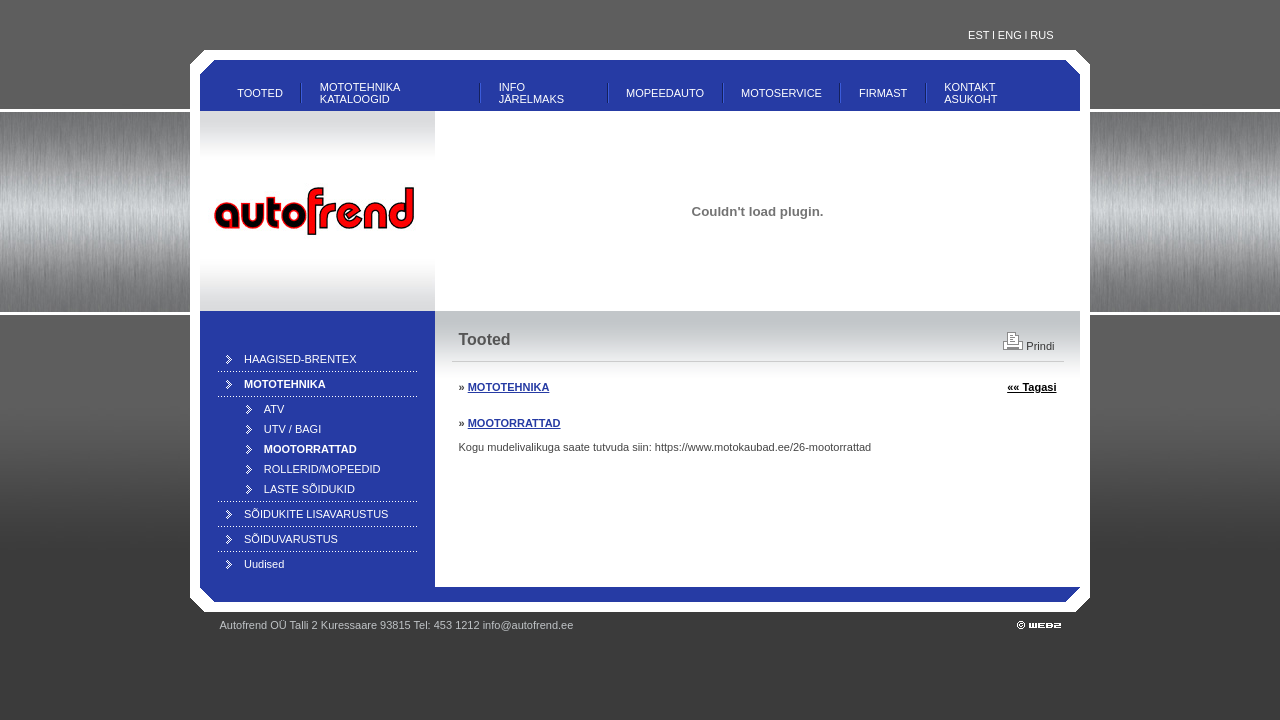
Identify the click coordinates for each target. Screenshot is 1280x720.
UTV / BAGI (292, 429)
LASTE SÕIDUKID (309, 489)
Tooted (260, 93)
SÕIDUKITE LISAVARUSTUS (316, 514)
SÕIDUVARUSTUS (291, 539)
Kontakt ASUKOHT (970, 93)
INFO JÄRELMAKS (531, 93)
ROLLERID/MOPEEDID (322, 469)
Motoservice (781, 93)
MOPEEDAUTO (665, 93)
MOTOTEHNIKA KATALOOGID (360, 93)
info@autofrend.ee (528, 625)
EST (978, 35)
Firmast (883, 93)
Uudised (264, 564)
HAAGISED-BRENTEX (300, 359)
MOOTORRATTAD (514, 423)
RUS (1041, 35)
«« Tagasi (1031, 387)
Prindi (1028, 346)
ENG (1010, 35)
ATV (274, 409)
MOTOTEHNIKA (509, 387)
